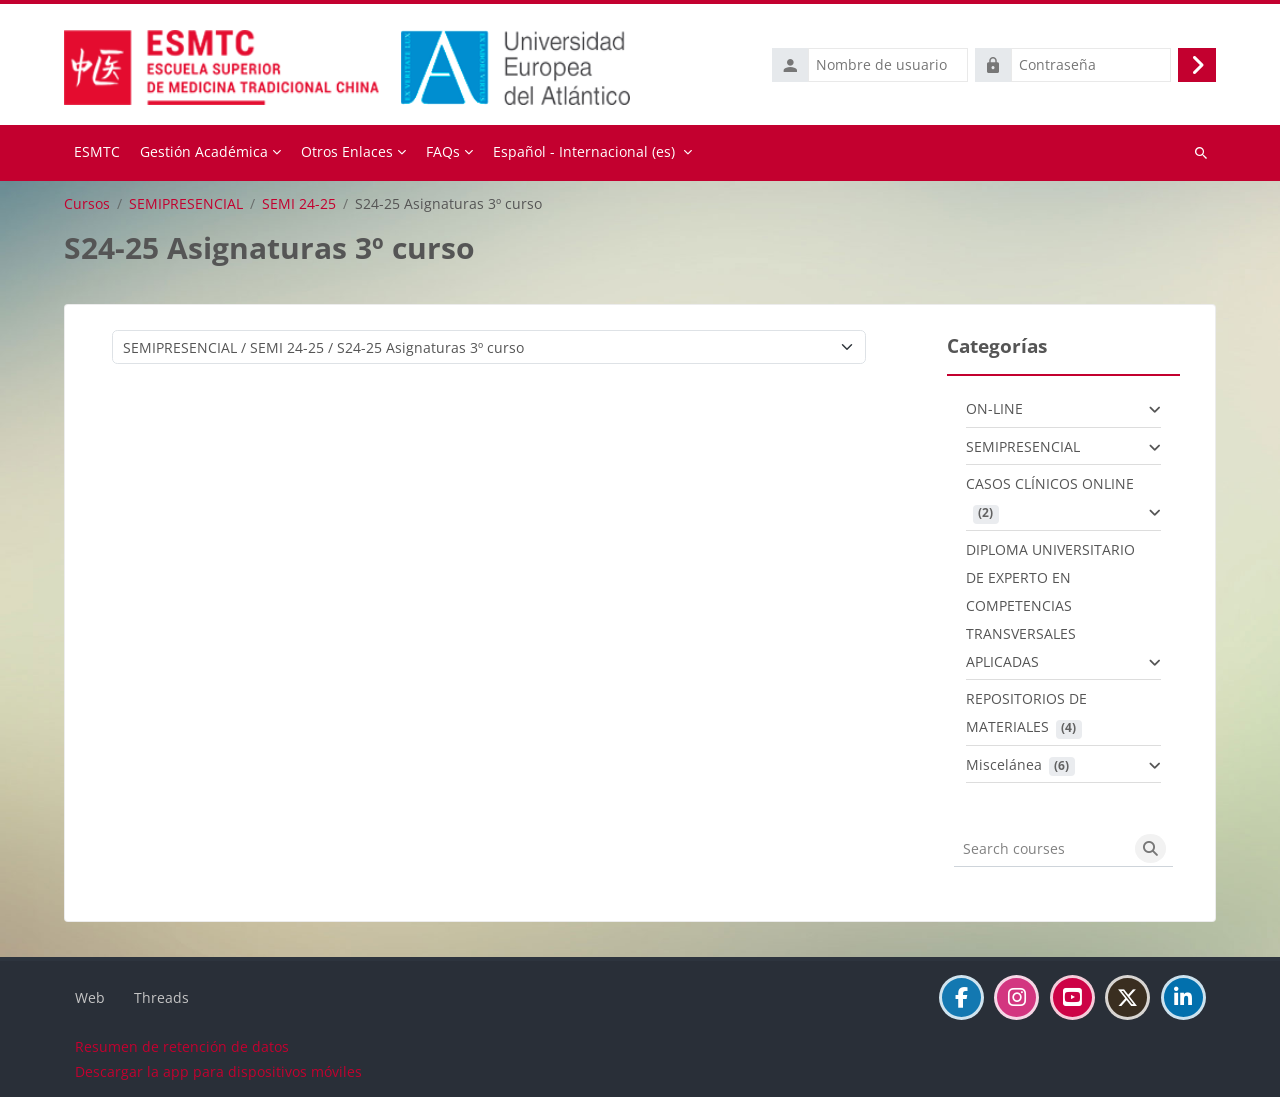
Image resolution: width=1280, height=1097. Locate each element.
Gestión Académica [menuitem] (204, 150)
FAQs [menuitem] (443, 150)
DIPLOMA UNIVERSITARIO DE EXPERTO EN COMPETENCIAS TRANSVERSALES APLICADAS (1050, 603)
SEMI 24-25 (299, 202)
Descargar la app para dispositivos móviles (218, 1070)
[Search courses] (1041, 847)
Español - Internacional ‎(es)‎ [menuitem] (584, 150)
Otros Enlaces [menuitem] (347, 150)
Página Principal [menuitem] (97, 152)
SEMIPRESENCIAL (186, 202)
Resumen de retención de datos (182, 1045)
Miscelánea (1004, 762)
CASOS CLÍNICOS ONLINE (1050, 482)
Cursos (87, 202)
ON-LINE (994, 407)
